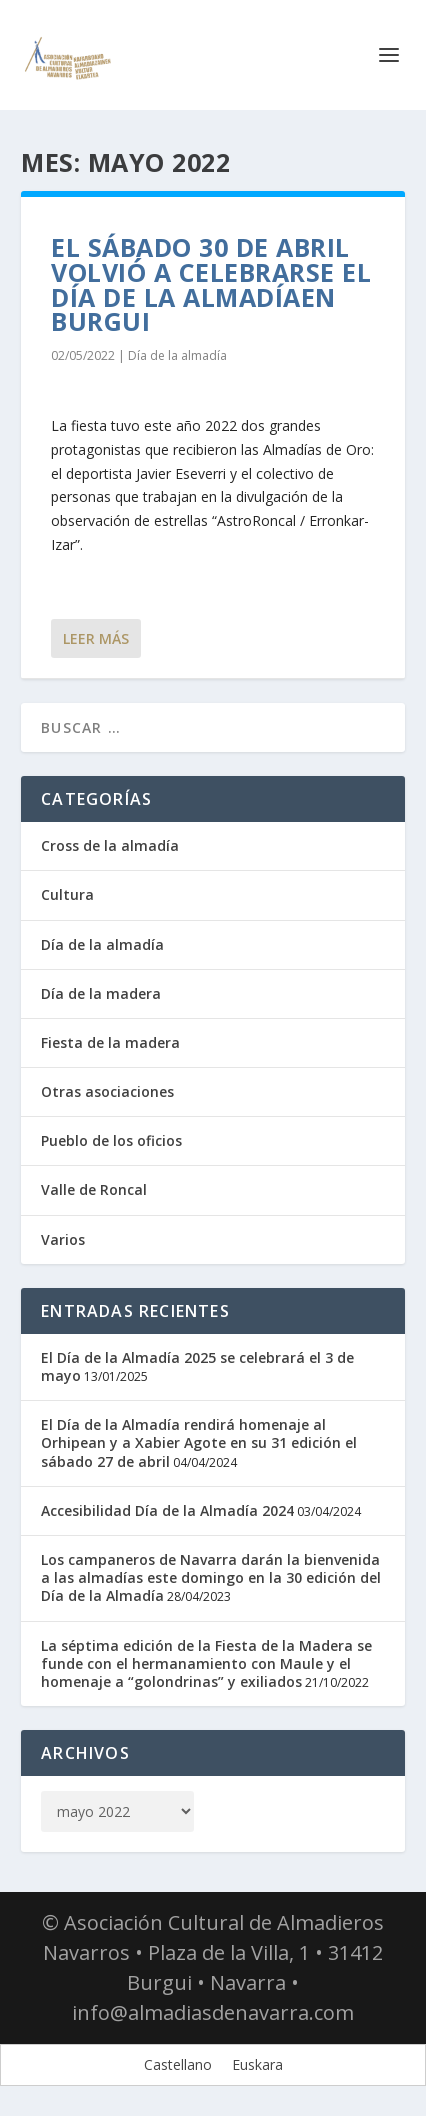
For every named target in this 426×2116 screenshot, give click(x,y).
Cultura (67, 894)
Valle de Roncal (94, 1189)
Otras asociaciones (107, 1091)
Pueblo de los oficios (111, 1140)
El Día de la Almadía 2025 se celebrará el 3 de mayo (197, 1366)
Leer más (96, 638)
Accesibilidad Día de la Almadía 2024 (167, 1510)
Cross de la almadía (110, 845)
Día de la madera (101, 993)
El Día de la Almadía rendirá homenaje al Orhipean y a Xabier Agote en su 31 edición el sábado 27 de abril (199, 1442)
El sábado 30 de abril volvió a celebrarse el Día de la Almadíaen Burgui (211, 284)
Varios (63, 1239)
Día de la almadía (177, 355)
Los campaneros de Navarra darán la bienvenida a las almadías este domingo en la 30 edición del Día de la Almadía (211, 1577)
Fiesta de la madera (110, 1042)
